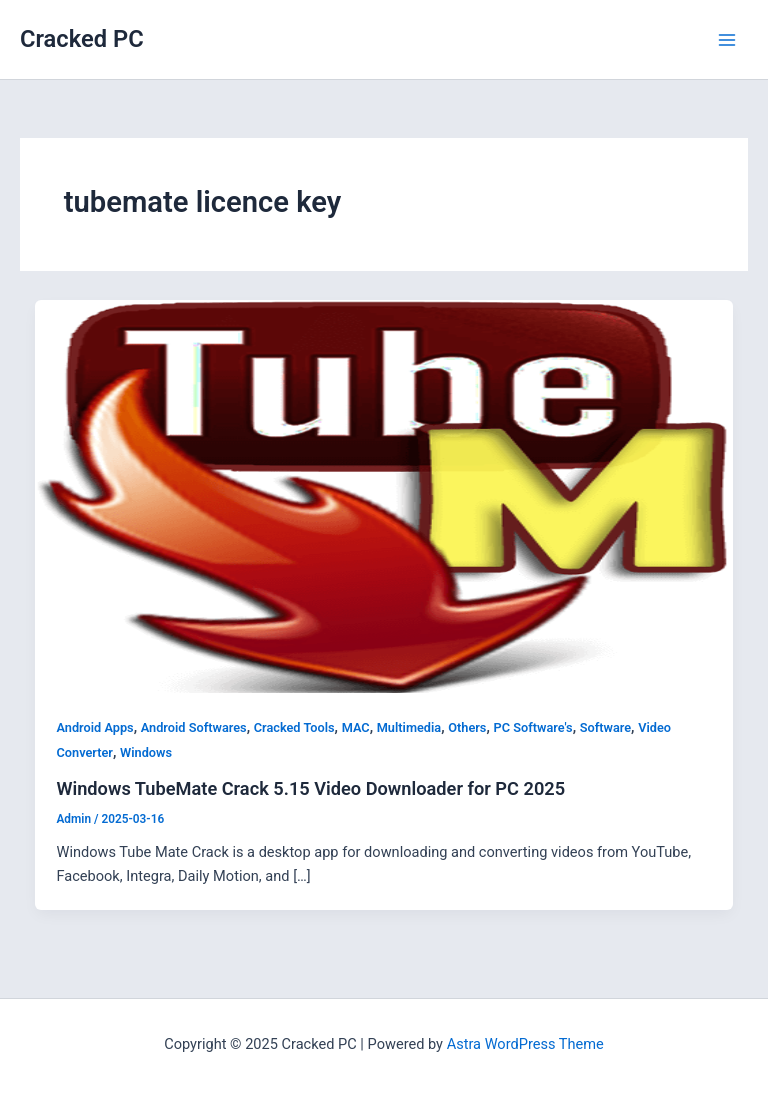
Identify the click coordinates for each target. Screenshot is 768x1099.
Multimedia (409, 727)
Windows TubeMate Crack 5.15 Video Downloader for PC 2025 (310, 788)
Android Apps (94, 727)
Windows (146, 752)
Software (605, 727)
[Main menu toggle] (727, 40)
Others (467, 727)
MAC (356, 727)
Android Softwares (194, 727)
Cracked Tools (294, 727)
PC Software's (533, 727)
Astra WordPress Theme (525, 1044)
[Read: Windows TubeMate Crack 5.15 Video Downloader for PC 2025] (384, 495)
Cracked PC (82, 39)
